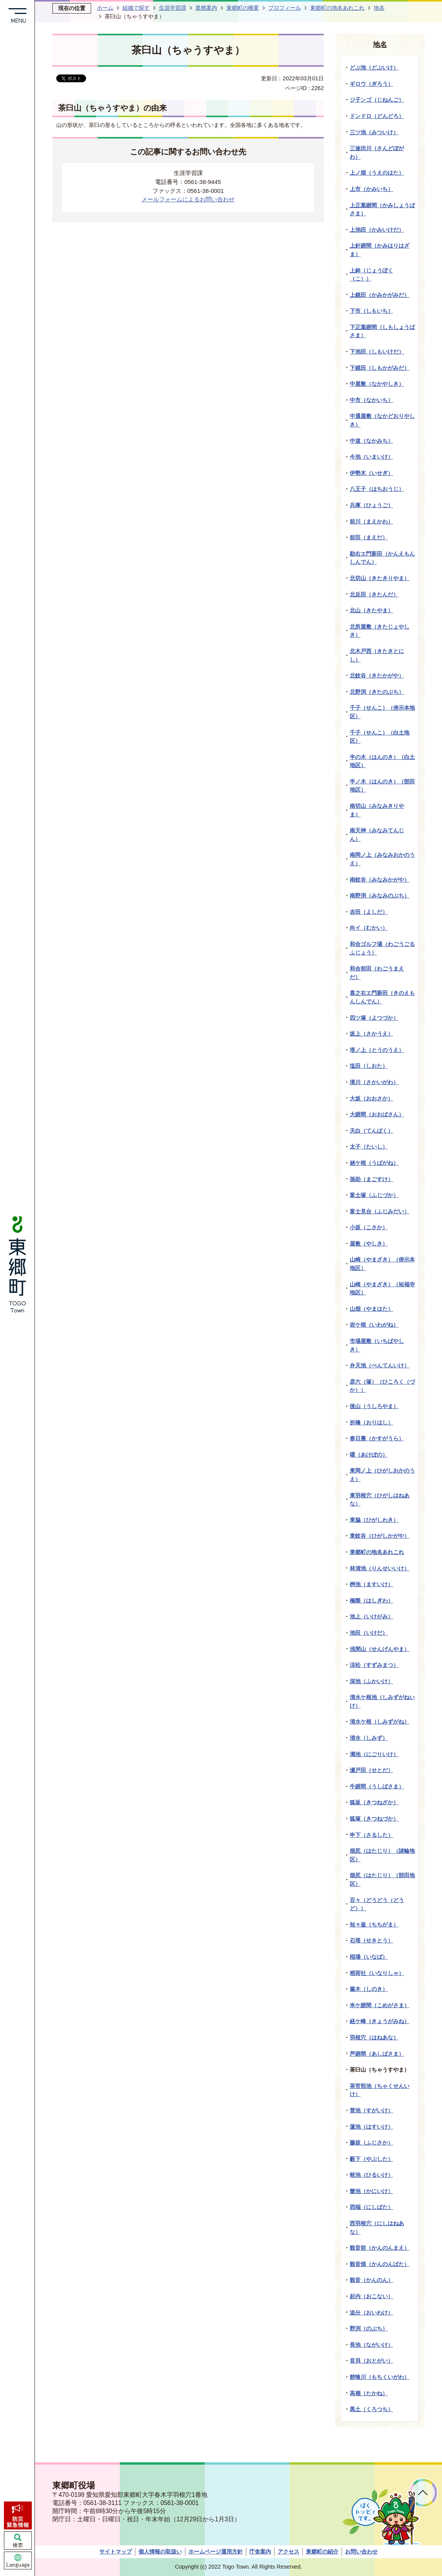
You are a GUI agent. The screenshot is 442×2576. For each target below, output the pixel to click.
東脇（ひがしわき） (374, 1520)
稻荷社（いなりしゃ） (377, 1973)
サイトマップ (115, 2551)
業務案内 (206, 8)
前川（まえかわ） (371, 521)
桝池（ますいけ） (371, 1584)
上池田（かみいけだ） (377, 230)
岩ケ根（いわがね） (374, 1325)
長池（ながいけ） (371, 2345)
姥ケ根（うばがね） (374, 1163)
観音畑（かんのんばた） (379, 2264)
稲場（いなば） (369, 1957)
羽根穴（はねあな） (374, 2037)
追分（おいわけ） (371, 2312)
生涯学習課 (172, 8)
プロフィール (284, 8)
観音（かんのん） (371, 2280)
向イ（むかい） (369, 928)
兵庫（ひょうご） (371, 505)
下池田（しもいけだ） (377, 351)
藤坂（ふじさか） (371, 2142)
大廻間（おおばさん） (377, 1114)
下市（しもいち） (371, 311)
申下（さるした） (371, 1835)
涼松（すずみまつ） (374, 1665)
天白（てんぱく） (371, 1131)
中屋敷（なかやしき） (377, 384)
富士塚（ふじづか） (374, 1195)
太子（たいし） (369, 1146)
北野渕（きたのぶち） (377, 692)
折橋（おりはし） (371, 1422)
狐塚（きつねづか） (374, 1818)
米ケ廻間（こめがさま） (379, 2005)
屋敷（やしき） (369, 1243)
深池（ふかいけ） (371, 1681)
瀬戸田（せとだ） (371, 1770)
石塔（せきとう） (371, 1940)
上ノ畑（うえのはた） (377, 173)
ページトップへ (423, 2493)
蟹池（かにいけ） (371, 2191)
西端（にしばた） (371, 2207)
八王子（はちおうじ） (377, 489)
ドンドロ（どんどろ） (377, 116)
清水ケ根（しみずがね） (379, 1721)
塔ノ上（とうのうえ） (377, 1050)
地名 (379, 8)
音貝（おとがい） (371, 2361)
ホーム (105, 8)
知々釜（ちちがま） (374, 1924)
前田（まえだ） (369, 537)
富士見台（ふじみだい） (379, 1211)
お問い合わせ (361, 2551)
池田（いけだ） (369, 1633)
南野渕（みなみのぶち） (379, 895)
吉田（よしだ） (369, 912)
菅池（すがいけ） (371, 2110)
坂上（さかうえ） (371, 1034)
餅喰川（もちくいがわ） (379, 2377)
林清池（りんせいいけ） (379, 1568)
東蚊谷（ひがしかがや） (379, 1536)
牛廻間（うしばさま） (377, 1786)
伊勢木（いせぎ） (371, 473)
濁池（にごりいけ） (374, 1754)
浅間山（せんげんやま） (379, 1649)
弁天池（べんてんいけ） (379, 1365)
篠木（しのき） (369, 1989)
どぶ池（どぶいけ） (374, 67)
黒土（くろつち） (371, 2409)
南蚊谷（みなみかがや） (379, 880)
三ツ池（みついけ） (374, 132)
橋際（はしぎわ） (371, 1600)
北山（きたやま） (371, 610)
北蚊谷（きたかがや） (377, 675)
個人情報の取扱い (160, 2551)
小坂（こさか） (369, 1227)
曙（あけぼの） (369, 1455)
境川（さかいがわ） (374, 1082)
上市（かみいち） (371, 189)
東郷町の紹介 (322, 2551)
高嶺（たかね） (369, 2393)
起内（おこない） (371, 2296)
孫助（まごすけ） (371, 1179)
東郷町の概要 (242, 8)
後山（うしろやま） (374, 1406)
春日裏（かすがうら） (377, 1438)
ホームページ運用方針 (215, 2551)
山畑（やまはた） (371, 1309)
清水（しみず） (369, 1738)
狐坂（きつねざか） (374, 1802)
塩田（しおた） (369, 1066)
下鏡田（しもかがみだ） (379, 368)
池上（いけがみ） (371, 1616)
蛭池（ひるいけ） (371, 2175)
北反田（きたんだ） (374, 594)
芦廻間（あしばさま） (377, 2054)
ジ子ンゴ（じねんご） (377, 100)
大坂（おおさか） (371, 1098)
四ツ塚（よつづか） (374, 1018)
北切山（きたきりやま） (379, 578)
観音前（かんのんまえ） (379, 2248)
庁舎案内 (260, 2551)
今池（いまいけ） (371, 457)
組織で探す (136, 8)
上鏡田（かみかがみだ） (379, 295)
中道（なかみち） (371, 441)
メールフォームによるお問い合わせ (188, 199)
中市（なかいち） (371, 400)
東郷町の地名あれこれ (337, 8)
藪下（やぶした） (371, 2159)
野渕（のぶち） (369, 2328)
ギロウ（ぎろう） (371, 84)
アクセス (288, 2551)
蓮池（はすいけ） (371, 2127)
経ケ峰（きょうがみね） (379, 2021)
